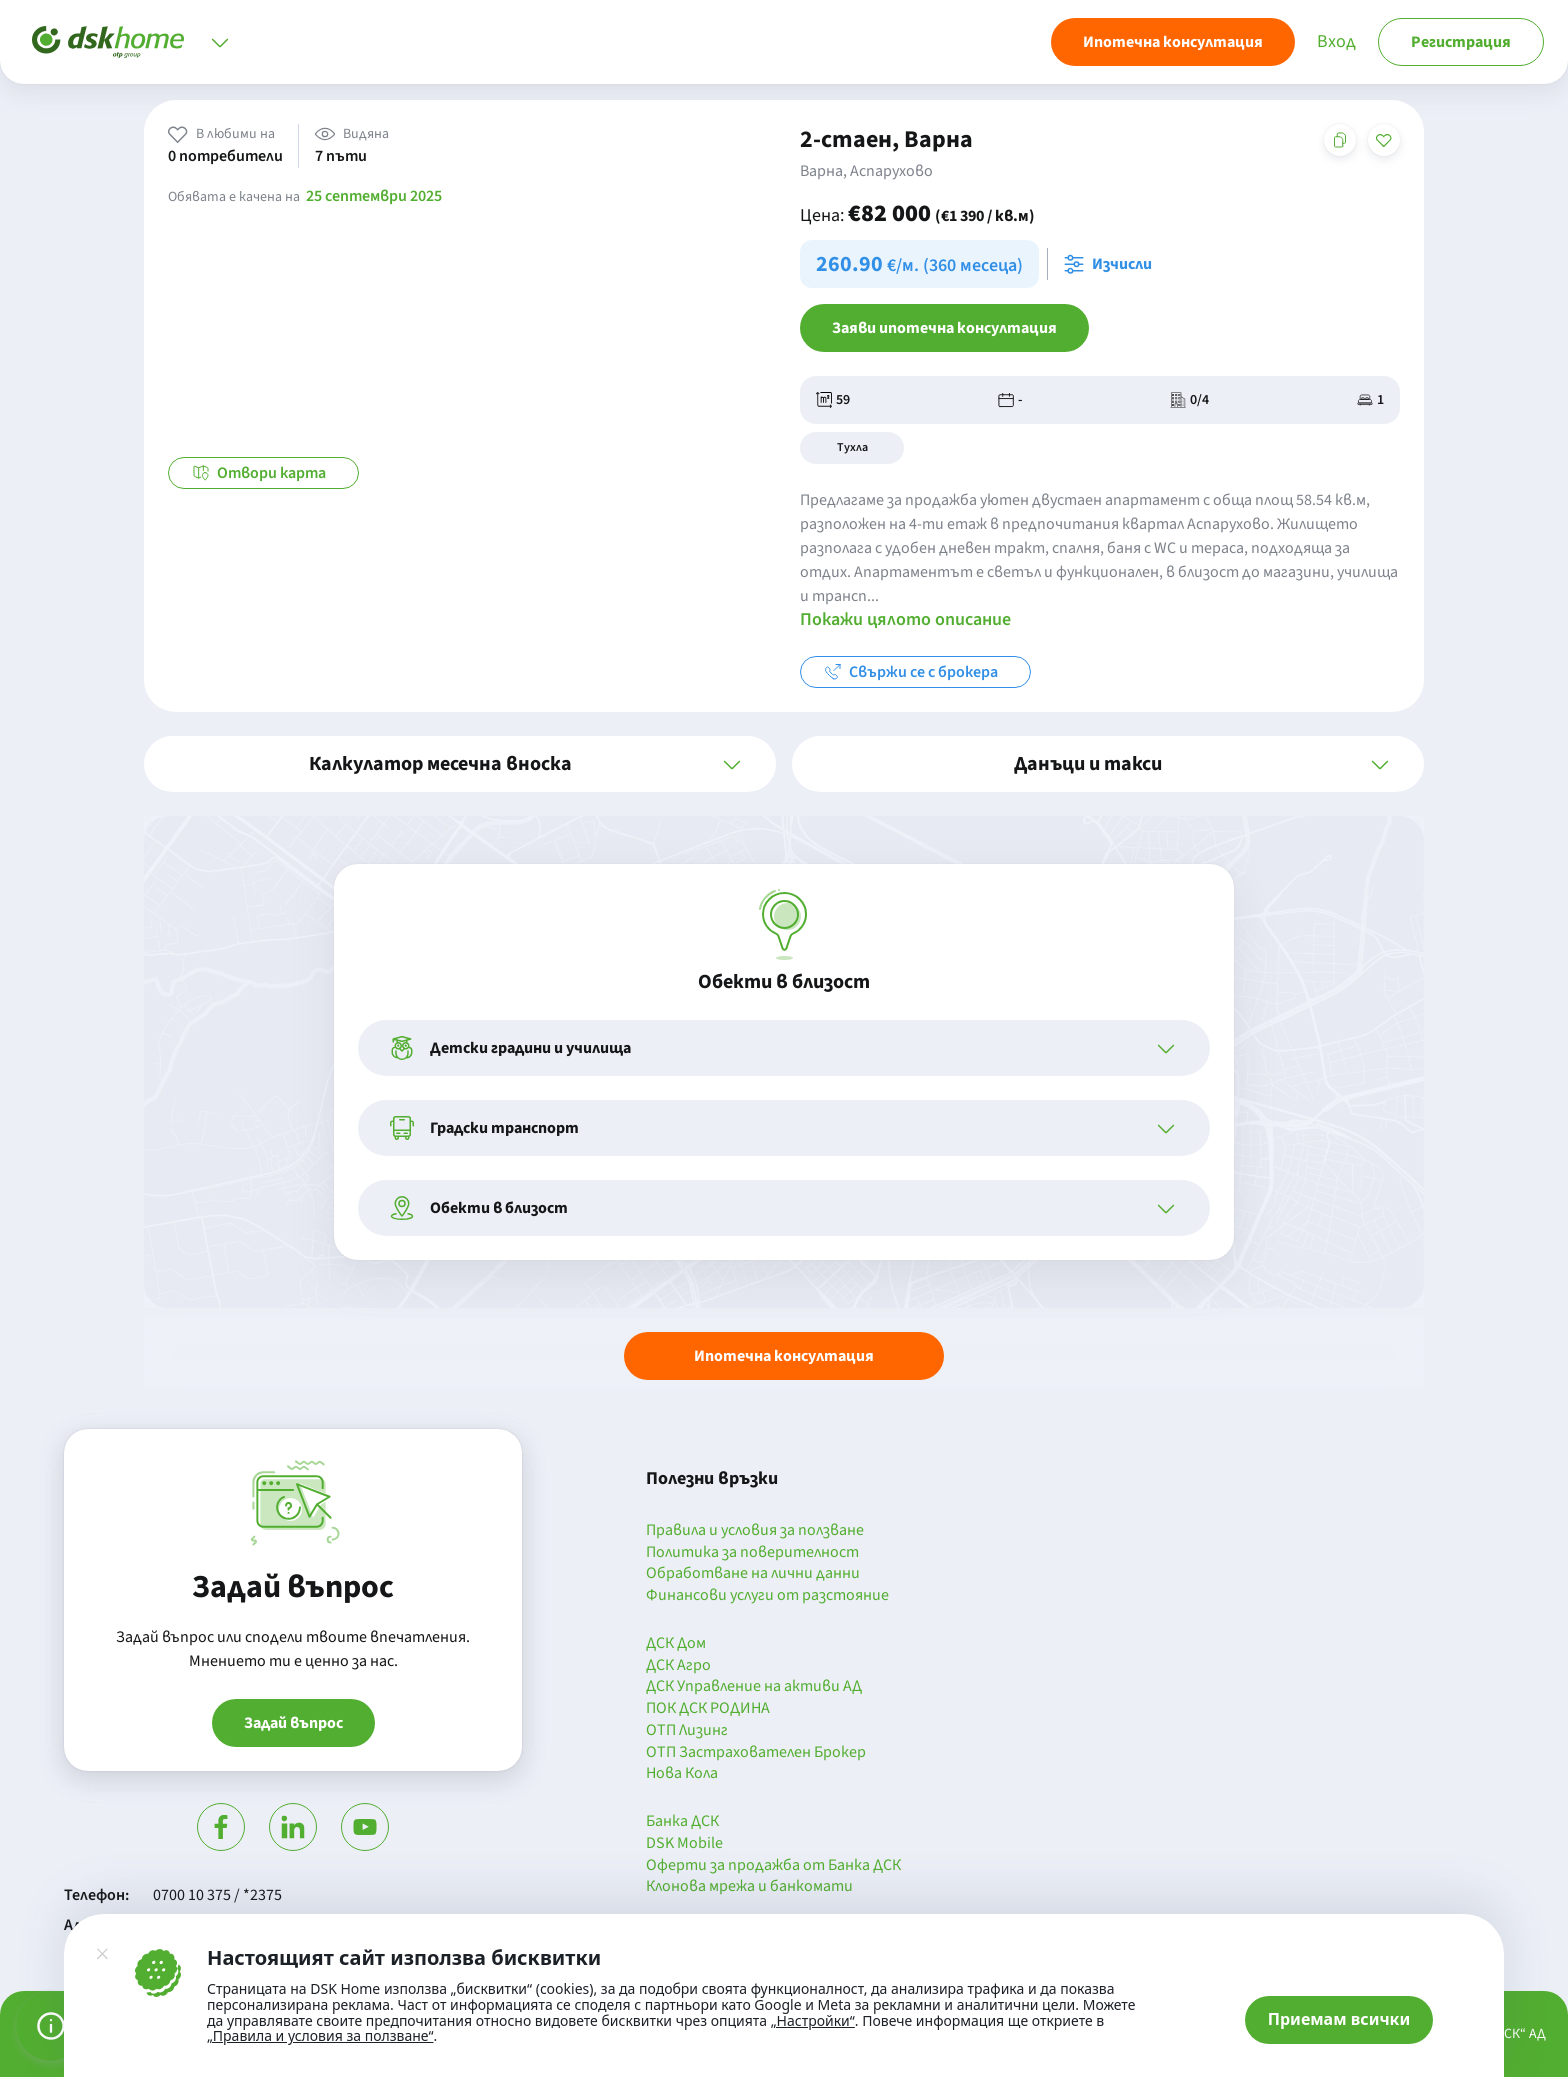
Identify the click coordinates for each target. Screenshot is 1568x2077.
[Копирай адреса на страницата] (1340, 140)
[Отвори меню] (220, 42)
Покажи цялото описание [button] (905, 619)
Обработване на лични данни (753, 1574)
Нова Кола (682, 1774)
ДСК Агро (678, 1666)
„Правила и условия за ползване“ (320, 2035)
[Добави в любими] (1384, 140)
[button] (460, 764)
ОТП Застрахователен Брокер (756, 1753)
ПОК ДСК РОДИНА (708, 1709)
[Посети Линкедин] (293, 1827)
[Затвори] (102, 1954)
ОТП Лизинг (687, 1731)
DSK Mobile (684, 1844)
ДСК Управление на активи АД (754, 1687)
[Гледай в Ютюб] (365, 1827)
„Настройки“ (813, 2021)
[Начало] (108, 42)
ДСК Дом (676, 1644)
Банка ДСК (682, 1822)
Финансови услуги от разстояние (767, 1596)
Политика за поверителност (752, 1553)
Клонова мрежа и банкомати (749, 1887)
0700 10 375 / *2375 (217, 1895)
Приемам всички (1339, 2019)
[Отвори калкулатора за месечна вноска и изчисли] (1112, 264)
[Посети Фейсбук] (221, 1827)
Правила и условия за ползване (755, 1531)
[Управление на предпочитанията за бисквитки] (51, 2026)
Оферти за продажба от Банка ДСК (773, 1866)
